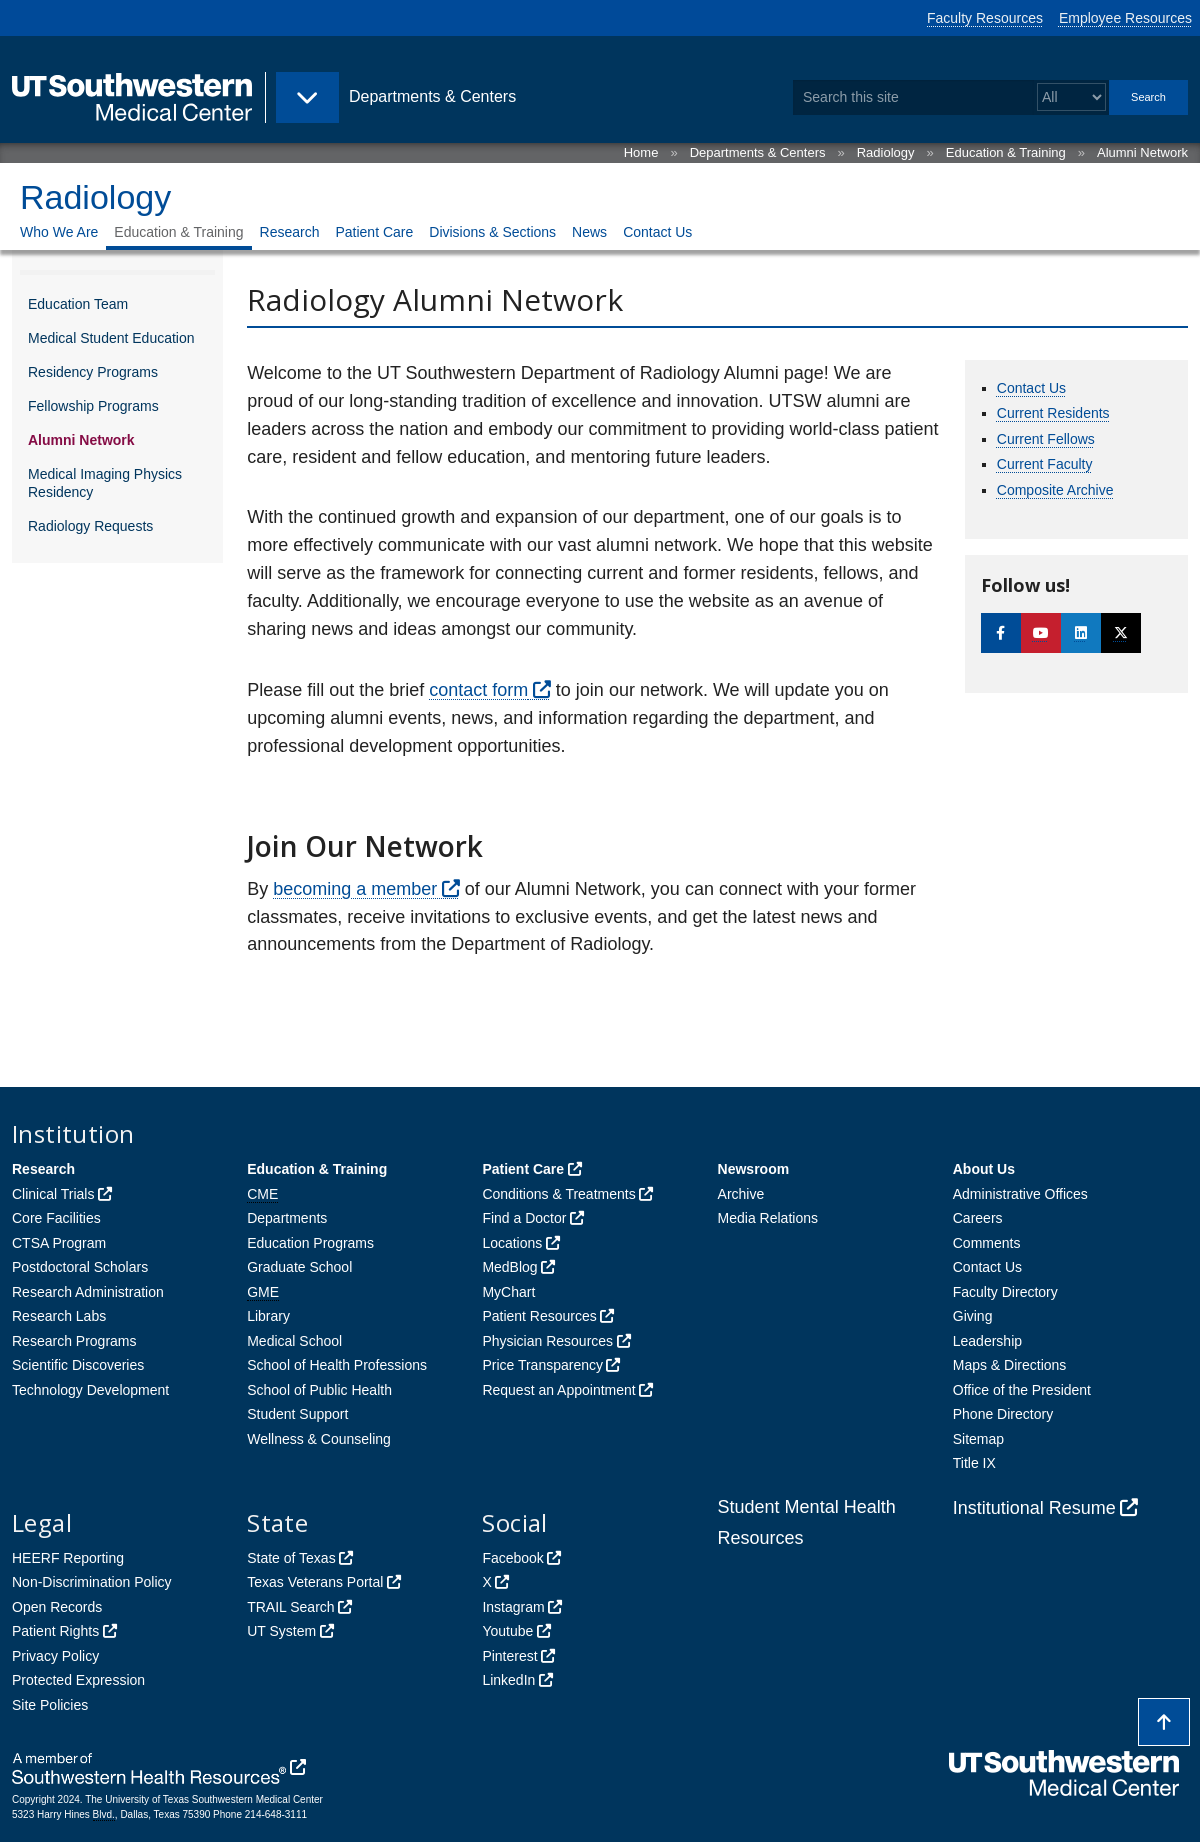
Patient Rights (55, 1631)
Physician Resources (547, 1341)
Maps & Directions (1010, 1365)
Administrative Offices (1020, 1194)
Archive (741, 1194)
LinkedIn (508, 1680)
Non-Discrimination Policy (92, 1582)
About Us (984, 1169)
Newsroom (754, 1169)
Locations (512, 1243)
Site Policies (50, 1705)
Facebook (512, 1558)
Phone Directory (1003, 1414)
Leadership (987, 1341)
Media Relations (768, 1218)
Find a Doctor (524, 1218)
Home (641, 152)
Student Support (297, 1414)
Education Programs (310, 1243)
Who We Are (59, 232)
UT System (281, 1631)
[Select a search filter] (1071, 97)
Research (290, 232)
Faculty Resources (985, 18)
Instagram (513, 1607)
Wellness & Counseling (319, 1439)
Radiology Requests (90, 526)
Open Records (57, 1607)
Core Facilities (56, 1218)
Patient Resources (539, 1316)
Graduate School (299, 1267)
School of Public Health (319, 1390)
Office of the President (1022, 1390)
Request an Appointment (558, 1390)
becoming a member (355, 889)
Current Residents (1053, 413)
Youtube (507, 1631)
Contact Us (657, 232)
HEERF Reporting (68, 1558)
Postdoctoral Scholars (80, 1267)
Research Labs (59, 1316)
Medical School (294, 1341)
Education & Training (1006, 152)
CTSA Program (59, 1243)
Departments (287, 1218)
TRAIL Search (290, 1607)
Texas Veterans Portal (315, 1582)
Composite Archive (1055, 490)
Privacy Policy (55, 1656)
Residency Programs (93, 372)
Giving (973, 1316)
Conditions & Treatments (558, 1194)
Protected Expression (78, 1680)
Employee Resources (1125, 18)
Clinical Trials (53, 1194)
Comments (987, 1243)
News (589, 232)
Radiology (886, 152)
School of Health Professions (337, 1365)
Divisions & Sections (492, 232)
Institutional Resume (1034, 1508)
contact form (478, 690)
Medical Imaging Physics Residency (105, 483)
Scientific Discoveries (78, 1365)
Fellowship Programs (93, 406)
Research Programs (74, 1341)
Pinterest (509, 1656)
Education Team (78, 304)
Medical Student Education (111, 338)
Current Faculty (1045, 464)
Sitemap (978, 1439)
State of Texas (291, 1558)
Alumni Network (1142, 152)
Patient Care (374, 232)
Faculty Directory (1005, 1292)
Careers (978, 1218)
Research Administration (88, 1292)
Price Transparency (542, 1365)
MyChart (508, 1292)
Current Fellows (1046, 439)
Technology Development (90, 1390)
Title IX (974, 1463)
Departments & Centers (758, 152)
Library (268, 1316)
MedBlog (509, 1267)
